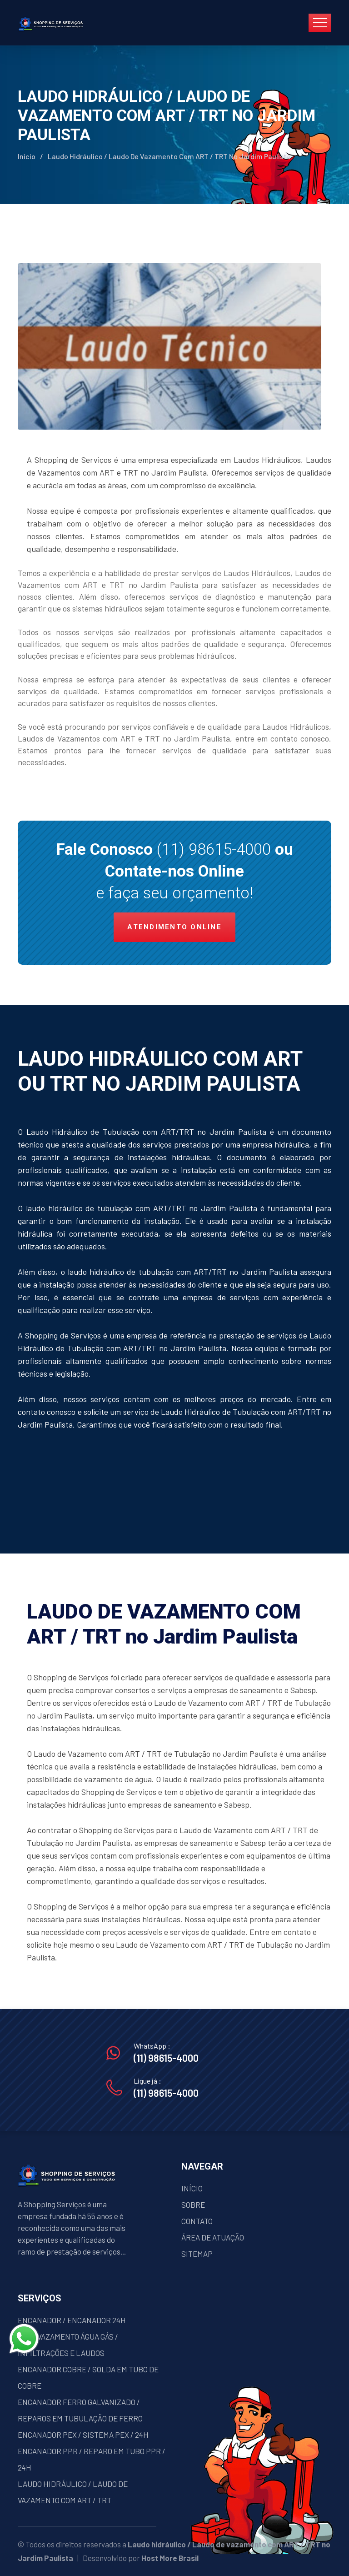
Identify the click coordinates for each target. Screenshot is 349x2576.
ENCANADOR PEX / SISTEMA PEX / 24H (83, 2434)
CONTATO (197, 2220)
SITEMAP (197, 2253)
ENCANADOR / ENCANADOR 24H (72, 2320)
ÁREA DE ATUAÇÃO (212, 2237)
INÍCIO (192, 2188)
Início (26, 156)
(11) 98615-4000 (214, 849)
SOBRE (193, 2204)
